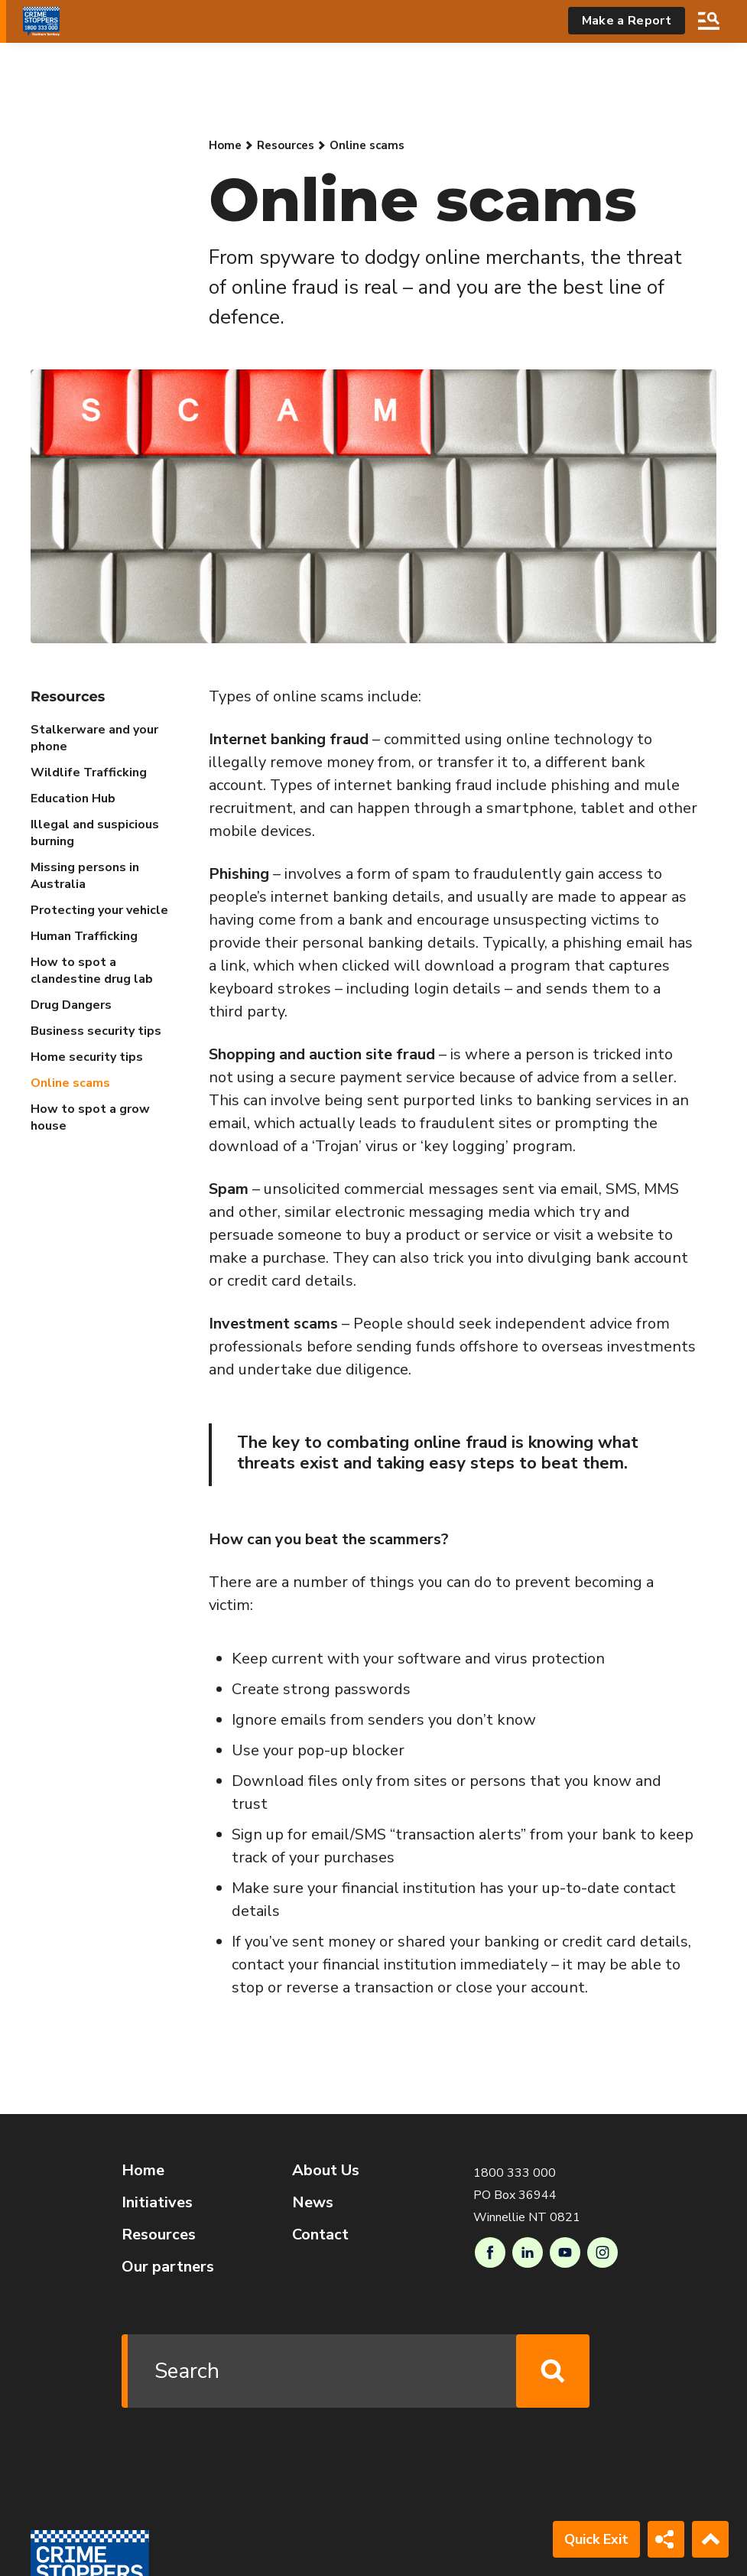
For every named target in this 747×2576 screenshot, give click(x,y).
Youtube (565, 2252)
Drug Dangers (71, 1005)
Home (225, 145)
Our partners (168, 2266)
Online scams (70, 1083)
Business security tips (96, 1031)
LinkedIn (527, 2252)
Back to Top (710, 2539)
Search (708, 20)
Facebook (490, 2252)
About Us (325, 2170)
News (312, 2202)
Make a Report (626, 20)
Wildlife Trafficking (89, 772)
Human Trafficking (84, 936)
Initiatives (157, 2202)
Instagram (602, 2252)
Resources (285, 145)
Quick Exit (596, 2539)
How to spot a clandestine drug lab (92, 970)
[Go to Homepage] (41, 21)
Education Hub (73, 798)
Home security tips (87, 1057)
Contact (320, 2234)
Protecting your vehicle (99, 910)
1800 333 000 (514, 2173)
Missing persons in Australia (85, 876)
